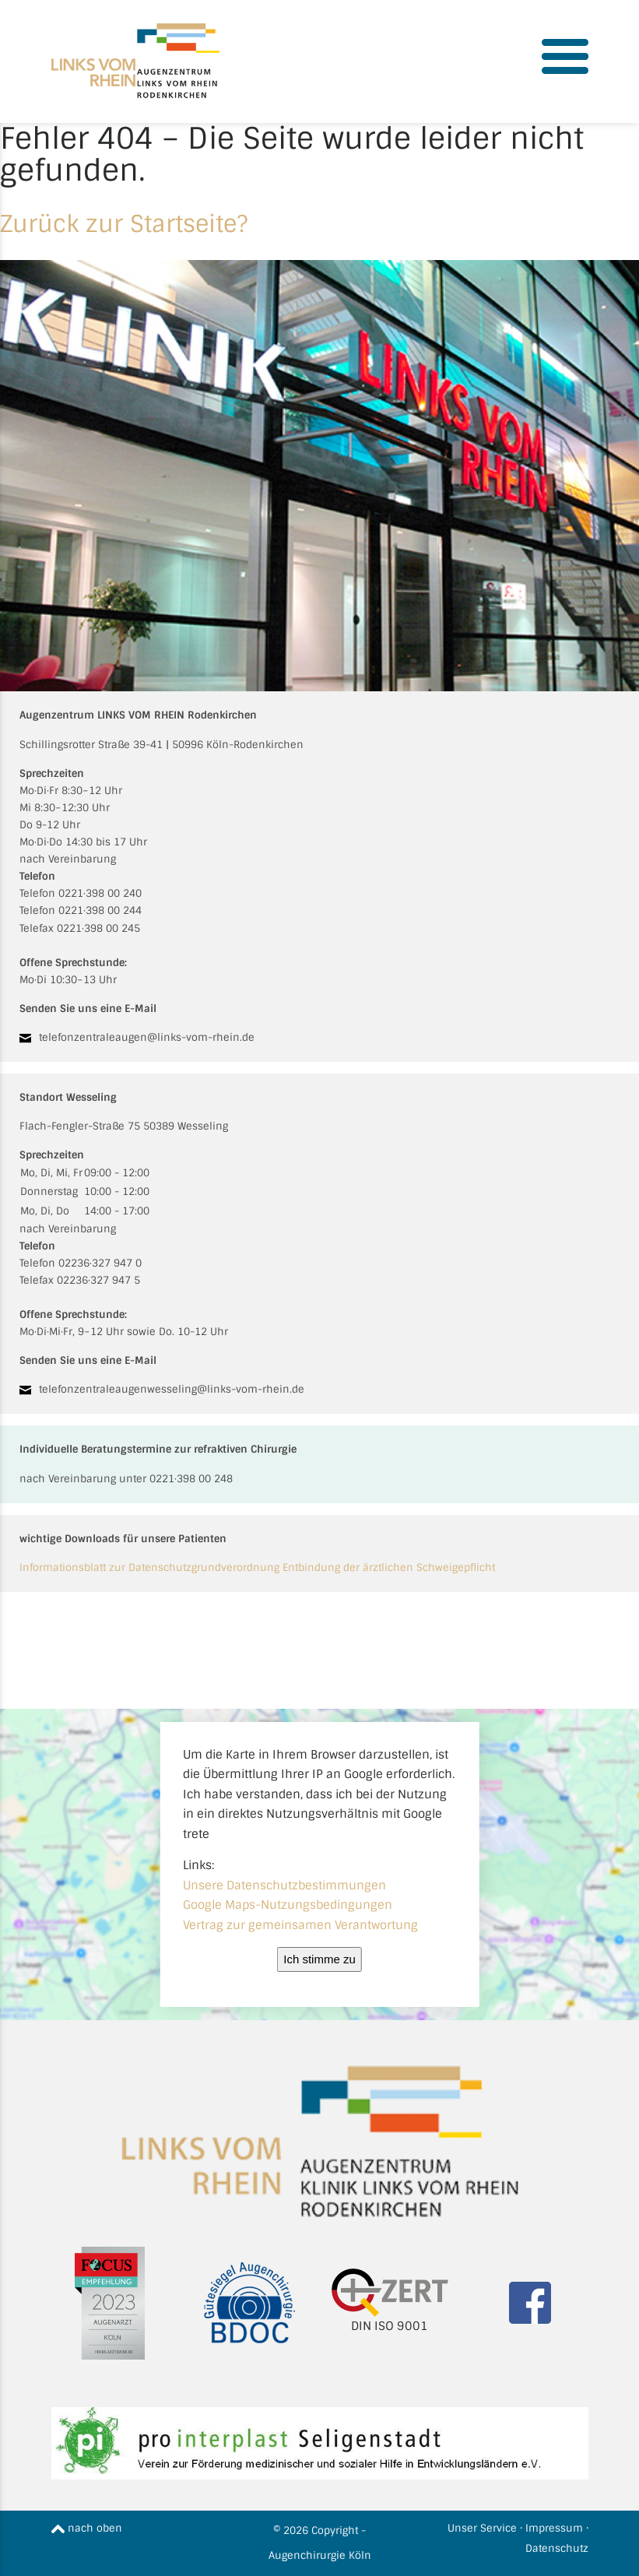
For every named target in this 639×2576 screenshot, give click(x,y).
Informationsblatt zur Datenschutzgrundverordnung (149, 1567)
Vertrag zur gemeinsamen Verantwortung (300, 1925)
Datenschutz (556, 2548)
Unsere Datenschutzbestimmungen (284, 1885)
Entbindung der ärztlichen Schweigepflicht (389, 1567)
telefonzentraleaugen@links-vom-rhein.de (147, 1037)
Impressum (554, 2528)
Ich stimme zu (319, 1959)
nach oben (86, 2528)
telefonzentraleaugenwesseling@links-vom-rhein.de (171, 1389)
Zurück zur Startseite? (124, 224)
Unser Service (482, 2528)
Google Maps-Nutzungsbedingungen (287, 1905)
